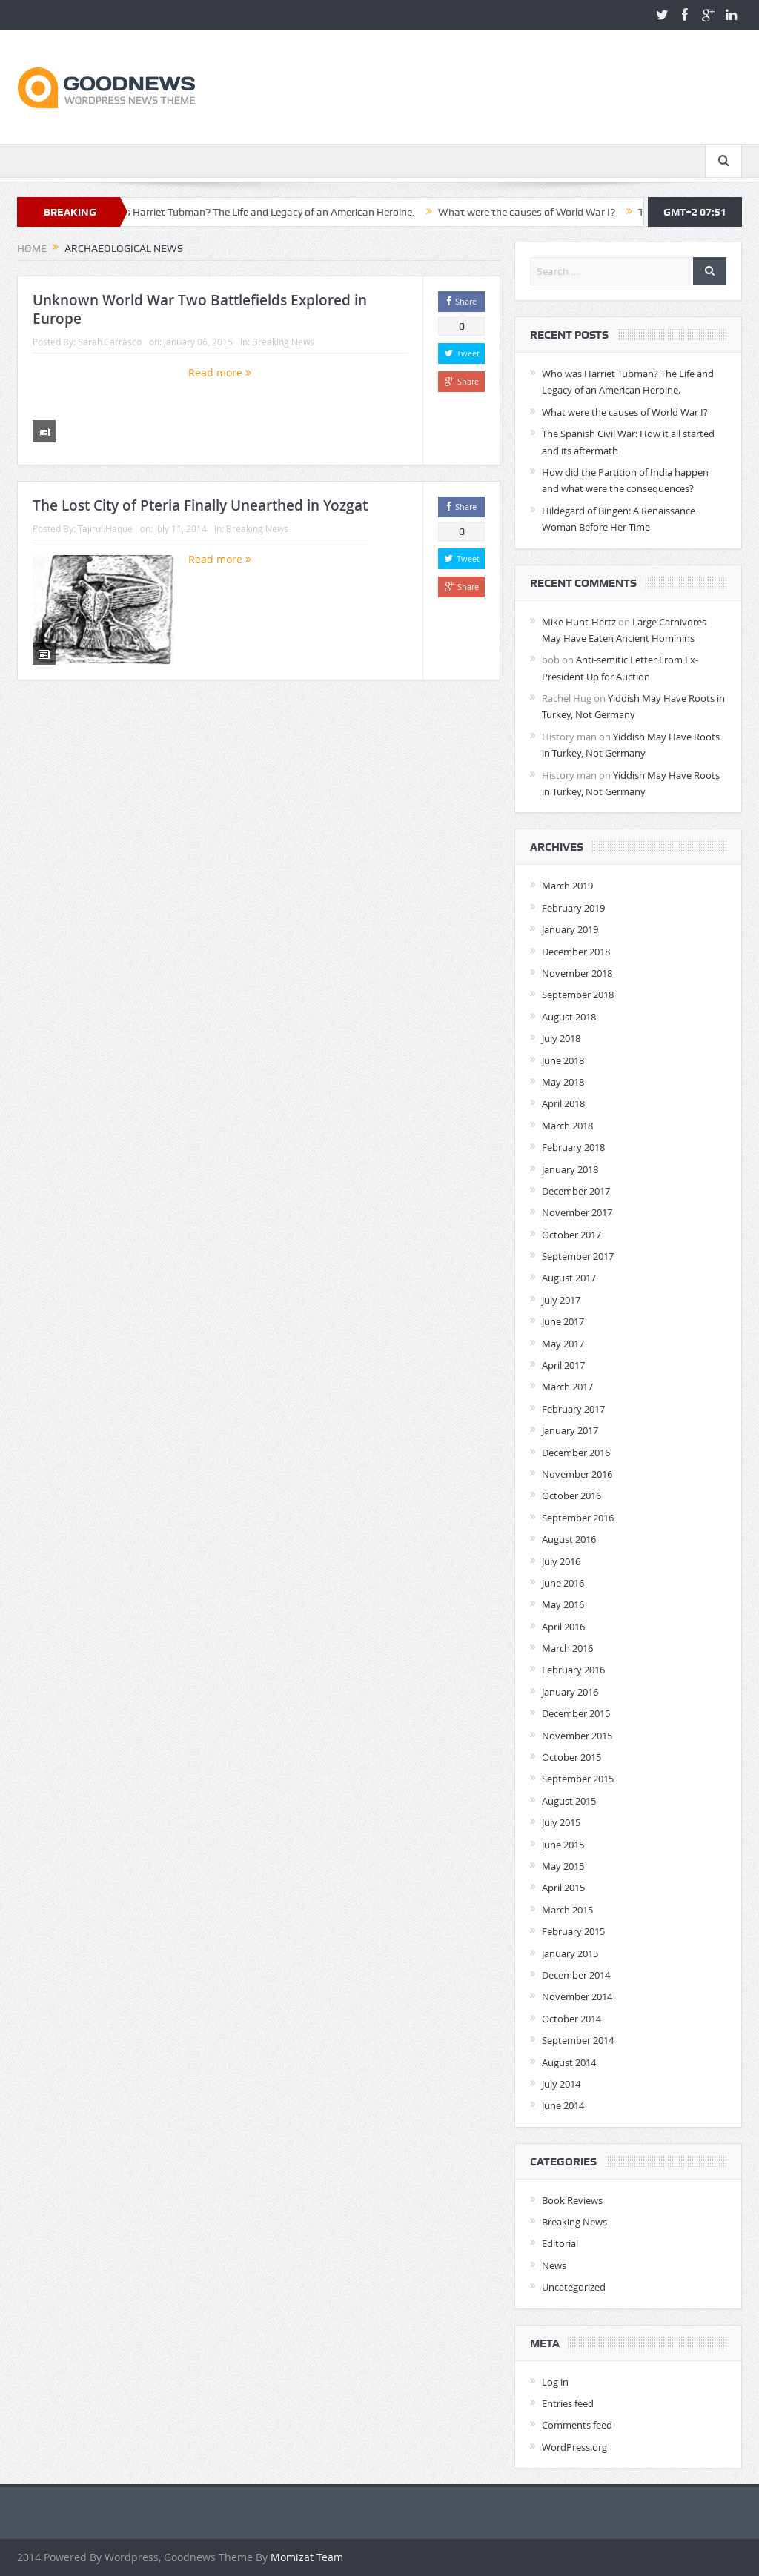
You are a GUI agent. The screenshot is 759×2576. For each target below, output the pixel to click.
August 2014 (569, 2062)
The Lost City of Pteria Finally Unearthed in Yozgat (200, 505)
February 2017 (573, 1408)
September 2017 (578, 1256)
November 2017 (577, 1212)
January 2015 (570, 1953)
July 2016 (561, 1561)
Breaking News (283, 342)
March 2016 (567, 1648)
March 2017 (567, 1386)
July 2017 (561, 1300)
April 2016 (563, 1626)
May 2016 (563, 1604)
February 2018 (573, 1147)
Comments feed (577, 2424)
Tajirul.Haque (105, 528)
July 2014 (561, 2084)
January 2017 (570, 1430)
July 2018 (561, 1038)
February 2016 (573, 1669)
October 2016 (571, 1495)
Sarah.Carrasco (110, 342)
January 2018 (570, 1169)
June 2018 (563, 1060)
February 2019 (573, 907)
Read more (219, 372)
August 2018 (569, 1016)
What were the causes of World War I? (540, 212)
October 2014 (571, 2018)
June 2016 (563, 1583)
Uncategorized (574, 2287)
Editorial (560, 2243)
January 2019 (570, 929)
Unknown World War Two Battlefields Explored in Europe (200, 309)
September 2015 (578, 1778)
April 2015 (563, 1887)
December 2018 (576, 951)
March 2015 (567, 1909)
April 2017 (563, 1365)
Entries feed (568, 2403)
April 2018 (563, 1103)
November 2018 (577, 973)
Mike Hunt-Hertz (579, 621)
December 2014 (576, 1975)
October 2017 (571, 1234)
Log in (555, 2382)
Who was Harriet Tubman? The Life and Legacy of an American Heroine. (264, 212)
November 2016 (577, 1474)
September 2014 (578, 2040)
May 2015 (563, 1866)
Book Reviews (572, 2200)
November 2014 (577, 1996)
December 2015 (576, 1713)
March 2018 (567, 1125)
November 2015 (577, 1735)
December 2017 (576, 1191)
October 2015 (571, 1757)
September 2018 (578, 994)
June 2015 (563, 1844)
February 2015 (573, 1931)
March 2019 (567, 885)
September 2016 (578, 1517)
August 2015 (569, 1800)
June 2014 (563, 2105)
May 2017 (563, 1343)
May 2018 (563, 1082)
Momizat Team (307, 2557)
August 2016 (569, 1539)
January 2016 (570, 1692)
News (554, 2265)
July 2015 (561, 1822)
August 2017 (569, 1277)
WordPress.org (574, 2447)
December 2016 (576, 1452)
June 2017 (563, 1321)
